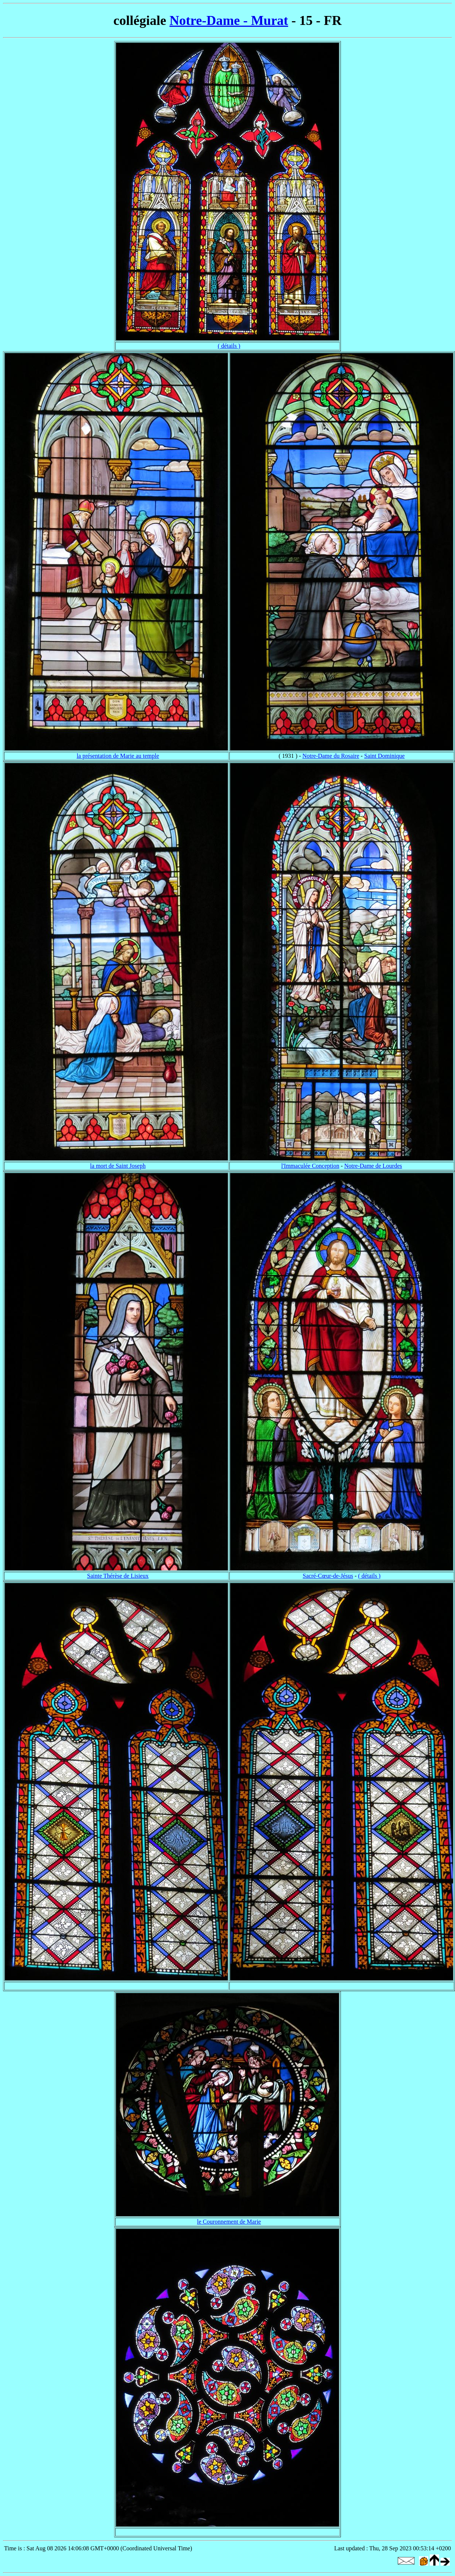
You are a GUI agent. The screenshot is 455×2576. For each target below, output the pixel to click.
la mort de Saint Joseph (117, 1166)
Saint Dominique (384, 756)
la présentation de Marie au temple (118, 756)
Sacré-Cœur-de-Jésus (328, 1576)
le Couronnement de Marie (229, 2221)
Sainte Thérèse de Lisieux (117, 1576)
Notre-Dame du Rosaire (330, 756)
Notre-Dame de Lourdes (373, 1166)
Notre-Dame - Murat (229, 20)
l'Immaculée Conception (310, 1166)
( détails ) (229, 346)
